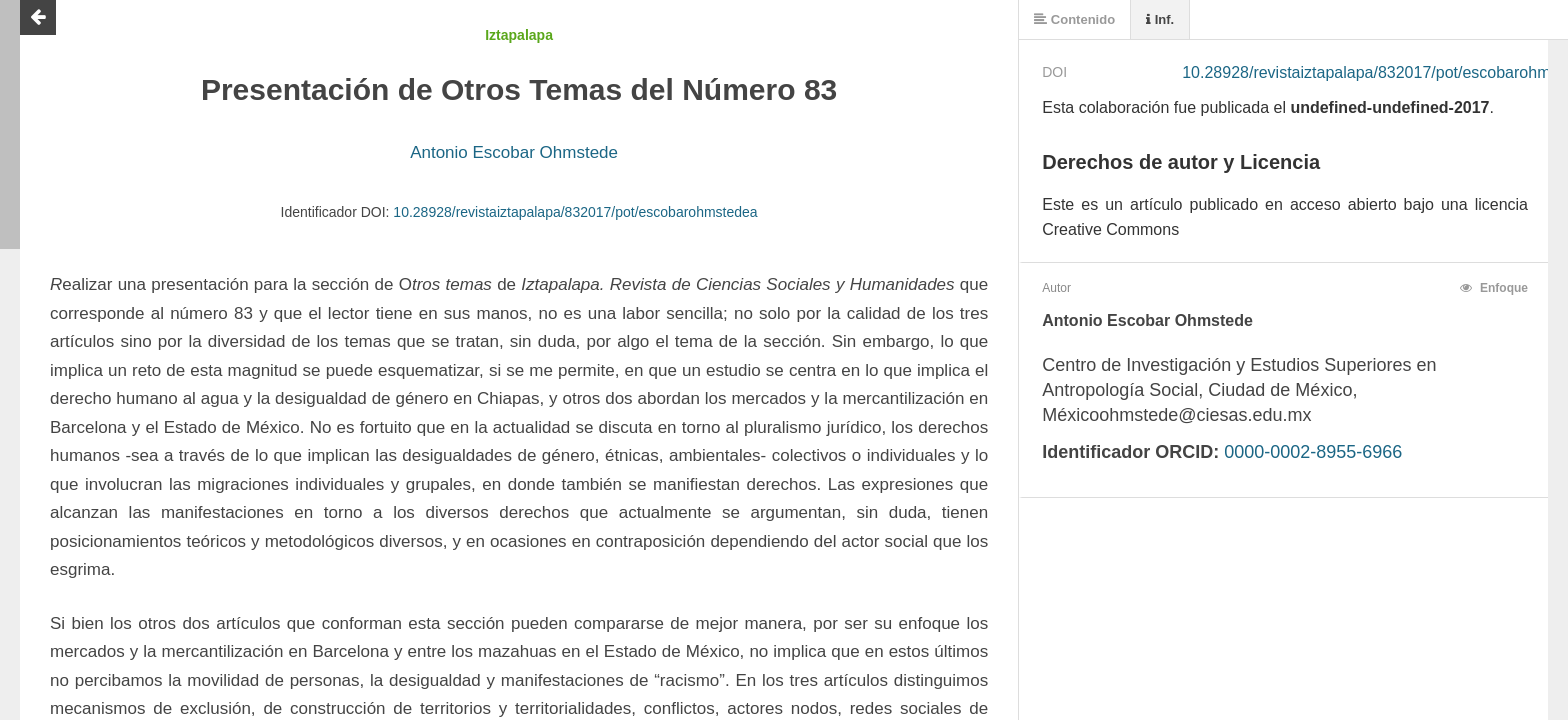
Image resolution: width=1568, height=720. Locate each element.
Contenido (1074, 19)
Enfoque (1494, 288)
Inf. (1160, 19)
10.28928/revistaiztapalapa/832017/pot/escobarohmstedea (575, 212)
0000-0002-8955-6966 (1313, 452)
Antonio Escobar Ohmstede (514, 152)
